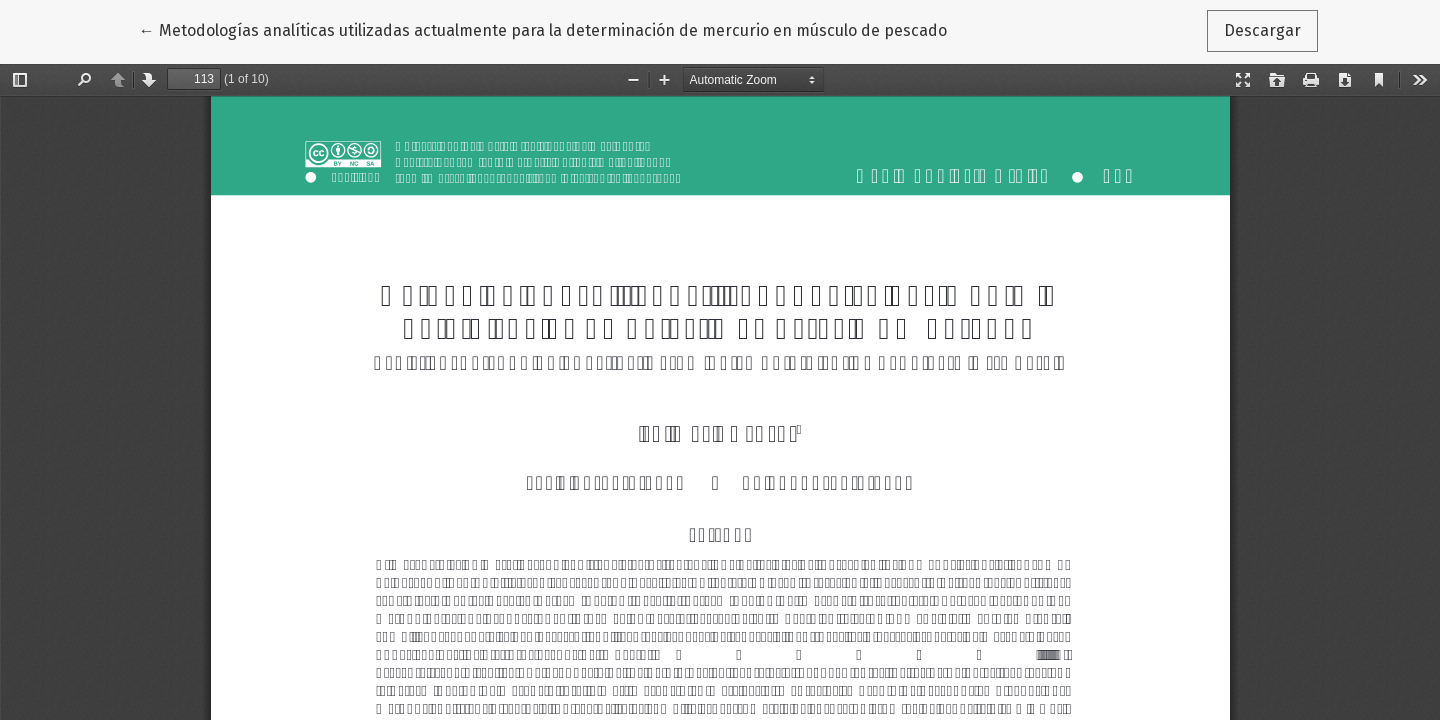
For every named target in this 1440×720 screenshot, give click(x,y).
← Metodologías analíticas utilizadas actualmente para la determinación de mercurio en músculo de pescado (543, 29)
